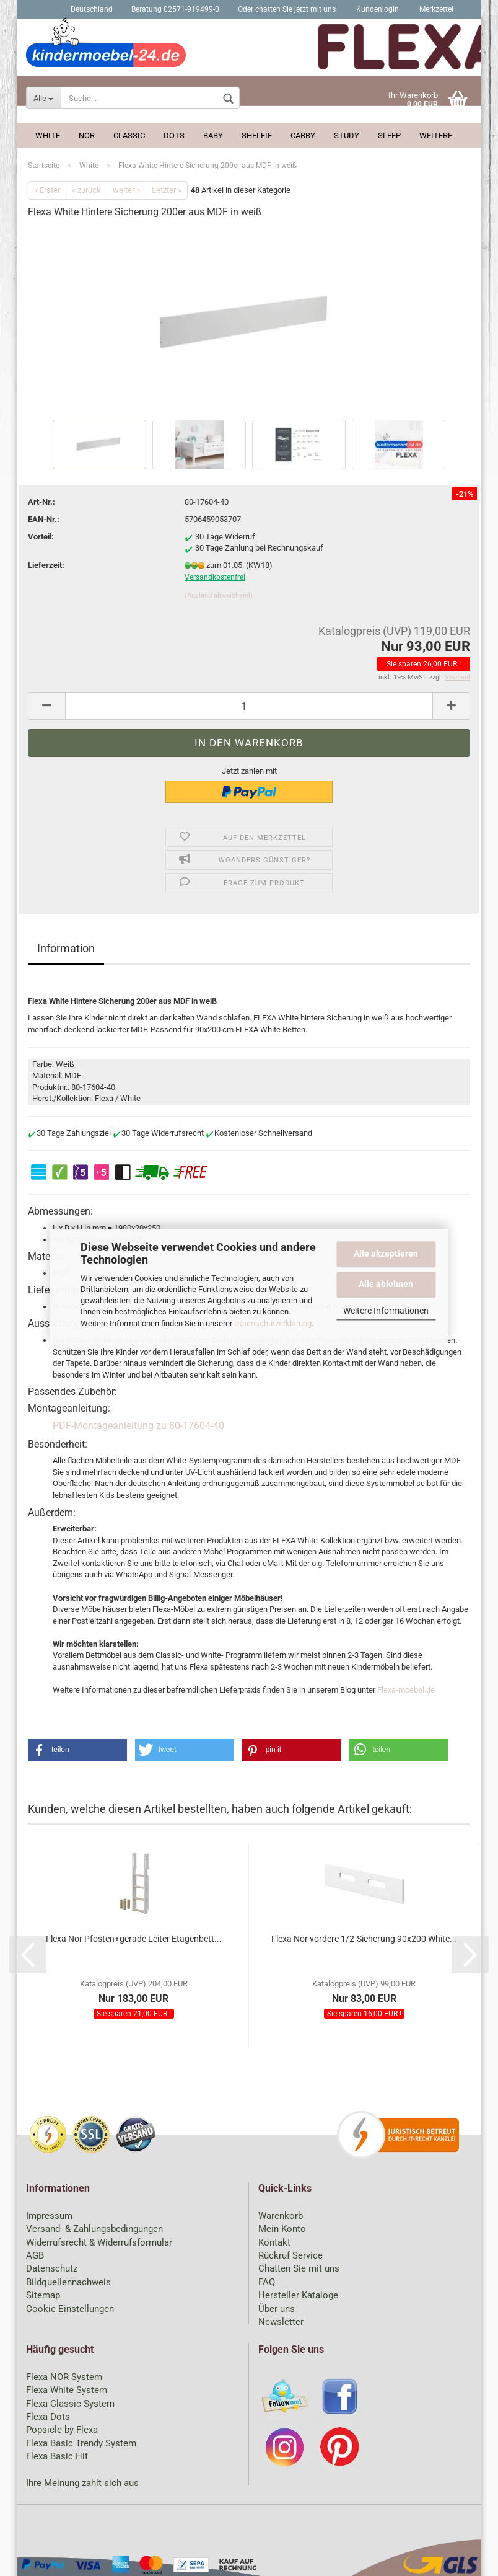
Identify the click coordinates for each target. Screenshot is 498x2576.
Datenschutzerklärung (273, 1323)
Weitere (435, 135)
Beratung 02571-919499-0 (175, 9)
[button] (77, 1750)
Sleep (389, 135)
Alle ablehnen (386, 1284)
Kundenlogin (376, 9)
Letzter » (166, 190)
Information (66, 948)
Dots (174, 135)
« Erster (47, 190)
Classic (129, 135)
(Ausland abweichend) (219, 595)
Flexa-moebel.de (406, 1689)
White (47, 135)
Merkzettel (435, 9)
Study (346, 135)
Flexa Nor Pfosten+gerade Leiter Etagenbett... (134, 1939)
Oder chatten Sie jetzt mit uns (287, 9)
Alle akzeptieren (386, 1254)
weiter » (126, 190)
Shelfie (257, 135)
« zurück (86, 190)
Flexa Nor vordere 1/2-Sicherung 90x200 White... (364, 1939)
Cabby (302, 135)
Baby (213, 135)
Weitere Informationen (386, 1311)
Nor (87, 135)
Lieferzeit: (46, 565)
